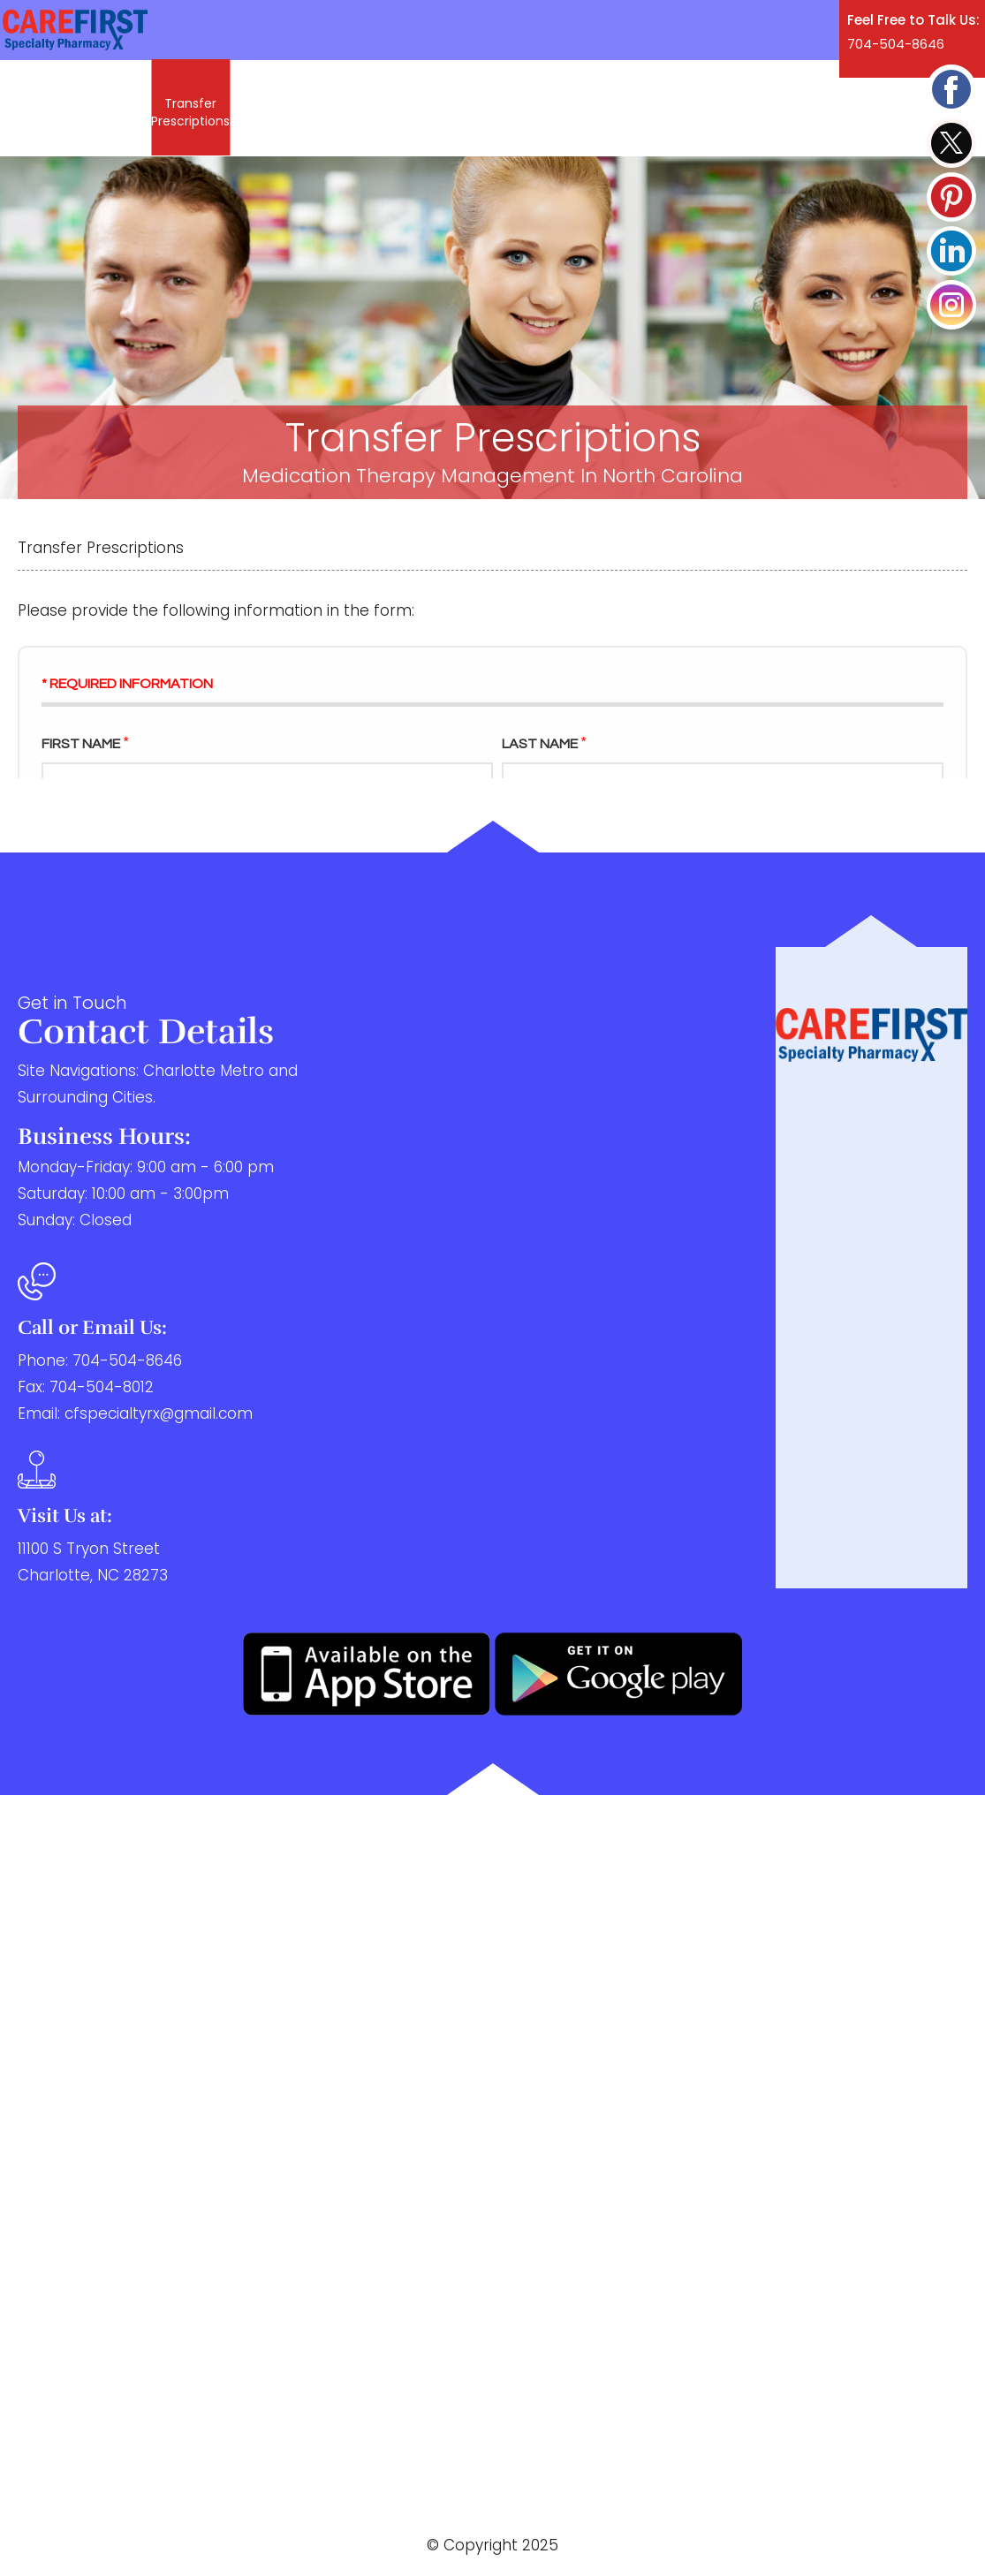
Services (350, 108)
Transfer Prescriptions (218, 2128)
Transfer (190, 112)
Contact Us (645, 108)
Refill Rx (113, 108)
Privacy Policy (256, 2524)
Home (46, 108)
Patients (427, 108)
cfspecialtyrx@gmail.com (158, 1413)
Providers (506, 108)
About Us (272, 108)
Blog (572, 108)
